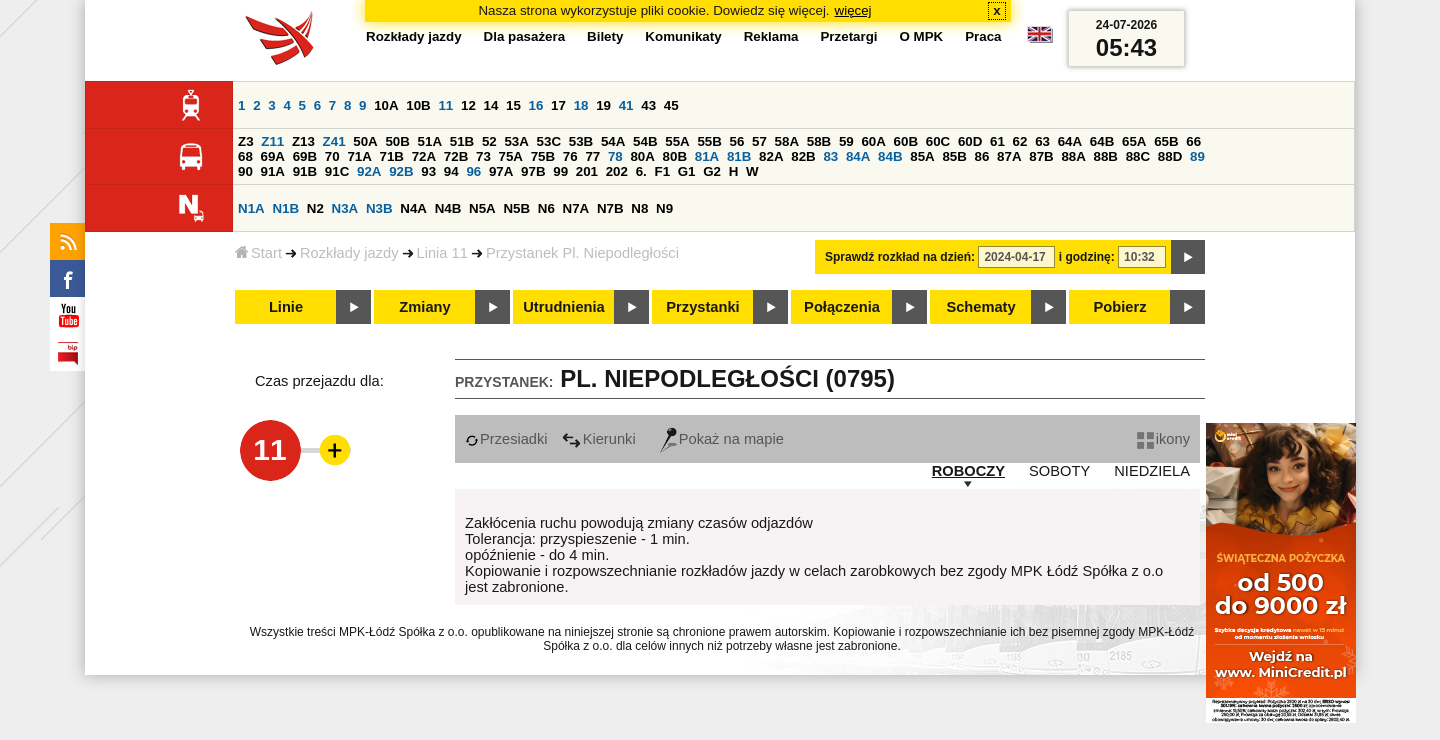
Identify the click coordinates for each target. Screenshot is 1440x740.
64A (1070, 141)
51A (430, 141)
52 (489, 141)
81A (707, 156)
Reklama (771, 36)
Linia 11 (442, 253)
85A (922, 156)
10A (386, 105)
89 (1197, 156)
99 (560, 171)
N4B (448, 208)
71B (392, 156)
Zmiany (424, 307)
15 (513, 105)
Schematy (980, 307)
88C (1138, 156)
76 (570, 156)
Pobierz (1120, 307)
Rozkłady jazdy (349, 253)
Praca (983, 36)
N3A (345, 208)
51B (462, 141)
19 (603, 105)
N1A (251, 208)
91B (305, 171)
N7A (576, 208)
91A (273, 171)
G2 (712, 171)
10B (418, 105)
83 (830, 156)
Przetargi (848, 36)
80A (642, 156)
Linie (286, 307)
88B (1106, 156)
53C (549, 141)
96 (473, 171)
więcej (853, 10)
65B (1166, 141)
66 (1193, 141)
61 (997, 141)
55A (677, 141)
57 (759, 141)
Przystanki (702, 307)
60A (873, 141)
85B (954, 156)
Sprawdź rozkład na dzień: (900, 257)
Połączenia (842, 307)
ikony (1163, 439)
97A (501, 171)
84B (890, 156)
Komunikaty (683, 36)
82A (771, 156)
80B (675, 156)
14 (491, 105)
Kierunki (599, 439)
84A (858, 156)
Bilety (605, 36)
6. (641, 171)
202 (617, 171)
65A (1134, 141)
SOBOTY (1059, 471)
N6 (546, 208)
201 (587, 171)
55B (709, 141)
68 (245, 156)
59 (846, 141)
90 (245, 171)
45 (671, 105)
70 (332, 156)
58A (787, 141)
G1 (687, 171)
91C (337, 171)
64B (1102, 141)
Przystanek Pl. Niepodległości (582, 253)
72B (456, 156)
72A (424, 156)
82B (803, 156)
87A (1009, 156)
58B (819, 141)
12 (468, 105)
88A (1073, 156)
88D (1170, 156)
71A (359, 156)
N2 (315, 208)
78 (615, 156)
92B (401, 171)
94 (451, 171)
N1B (285, 208)
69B (305, 156)
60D (970, 141)
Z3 (246, 141)
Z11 (272, 141)
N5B (516, 208)
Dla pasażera (525, 36)
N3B (379, 208)
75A (511, 156)
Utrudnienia (563, 307)
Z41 (334, 141)
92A (369, 171)
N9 (664, 208)
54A (613, 141)
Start (258, 253)
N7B (610, 208)
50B (397, 141)
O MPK (922, 36)
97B (533, 171)
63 (1042, 141)
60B (906, 141)
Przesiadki (506, 439)
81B (739, 156)
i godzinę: (1087, 257)
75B (543, 156)
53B (581, 141)
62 (1020, 141)
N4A (413, 208)
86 (982, 156)
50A (365, 141)
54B (645, 141)
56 (737, 141)
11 (445, 105)
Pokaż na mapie (722, 439)
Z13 (303, 141)
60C (938, 141)
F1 (662, 171)
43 (648, 105)
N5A (482, 208)
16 (536, 105)
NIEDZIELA (1152, 471)
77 (592, 156)
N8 (639, 208)
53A (516, 141)
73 (483, 156)
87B (1041, 156)
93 (428, 171)
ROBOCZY (968, 471)
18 (581, 105)
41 (626, 105)
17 (558, 105)
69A (273, 156)
